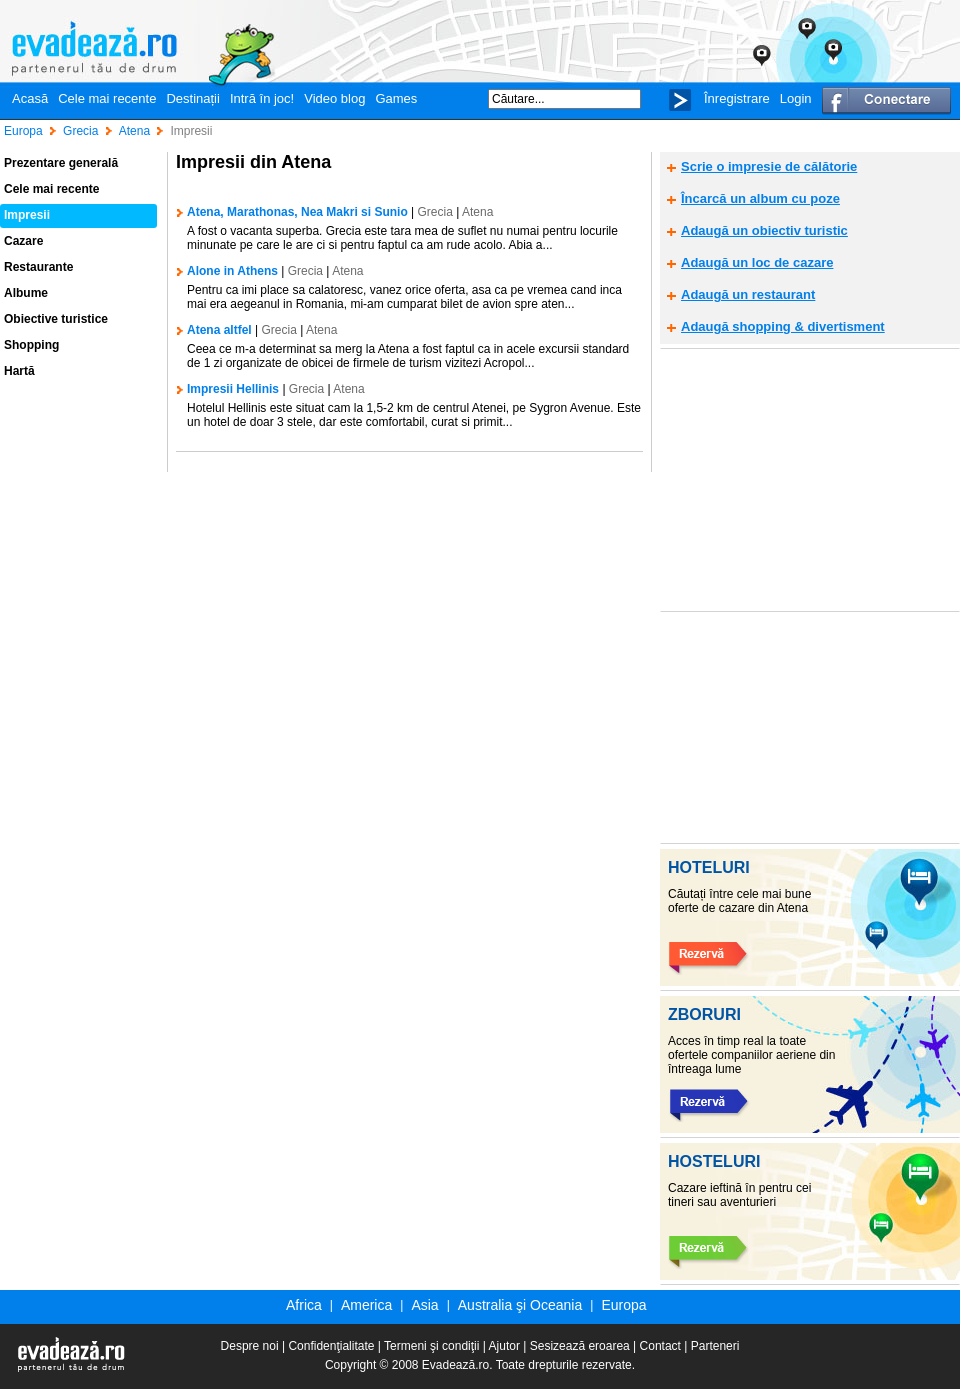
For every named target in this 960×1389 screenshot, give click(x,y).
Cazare (23, 241)
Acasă (30, 98)
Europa (623, 1305)
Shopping (31, 345)
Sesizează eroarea (580, 1346)
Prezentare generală (61, 163)
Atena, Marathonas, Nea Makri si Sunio (297, 212)
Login (796, 98)
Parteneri (715, 1346)
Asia (424, 1305)
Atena (477, 212)
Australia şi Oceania (520, 1305)
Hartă (19, 371)
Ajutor (504, 1346)
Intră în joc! (262, 98)
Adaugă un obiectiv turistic (764, 230)
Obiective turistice (56, 319)
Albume (26, 293)
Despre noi (250, 1346)
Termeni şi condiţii (431, 1346)
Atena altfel (219, 330)
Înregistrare (737, 98)
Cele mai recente (107, 98)
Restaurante (38, 267)
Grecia (435, 212)
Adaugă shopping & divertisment (783, 326)
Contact (660, 1346)
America (366, 1305)
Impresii (27, 215)
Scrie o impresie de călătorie (769, 166)
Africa (304, 1305)
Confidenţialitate (331, 1346)
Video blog (334, 98)
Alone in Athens (232, 271)
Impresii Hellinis (233, 389)
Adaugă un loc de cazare (757, 262)
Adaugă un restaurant (748, 294)
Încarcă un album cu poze (760, 198)
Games (396, 98)
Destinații (192, 98)
